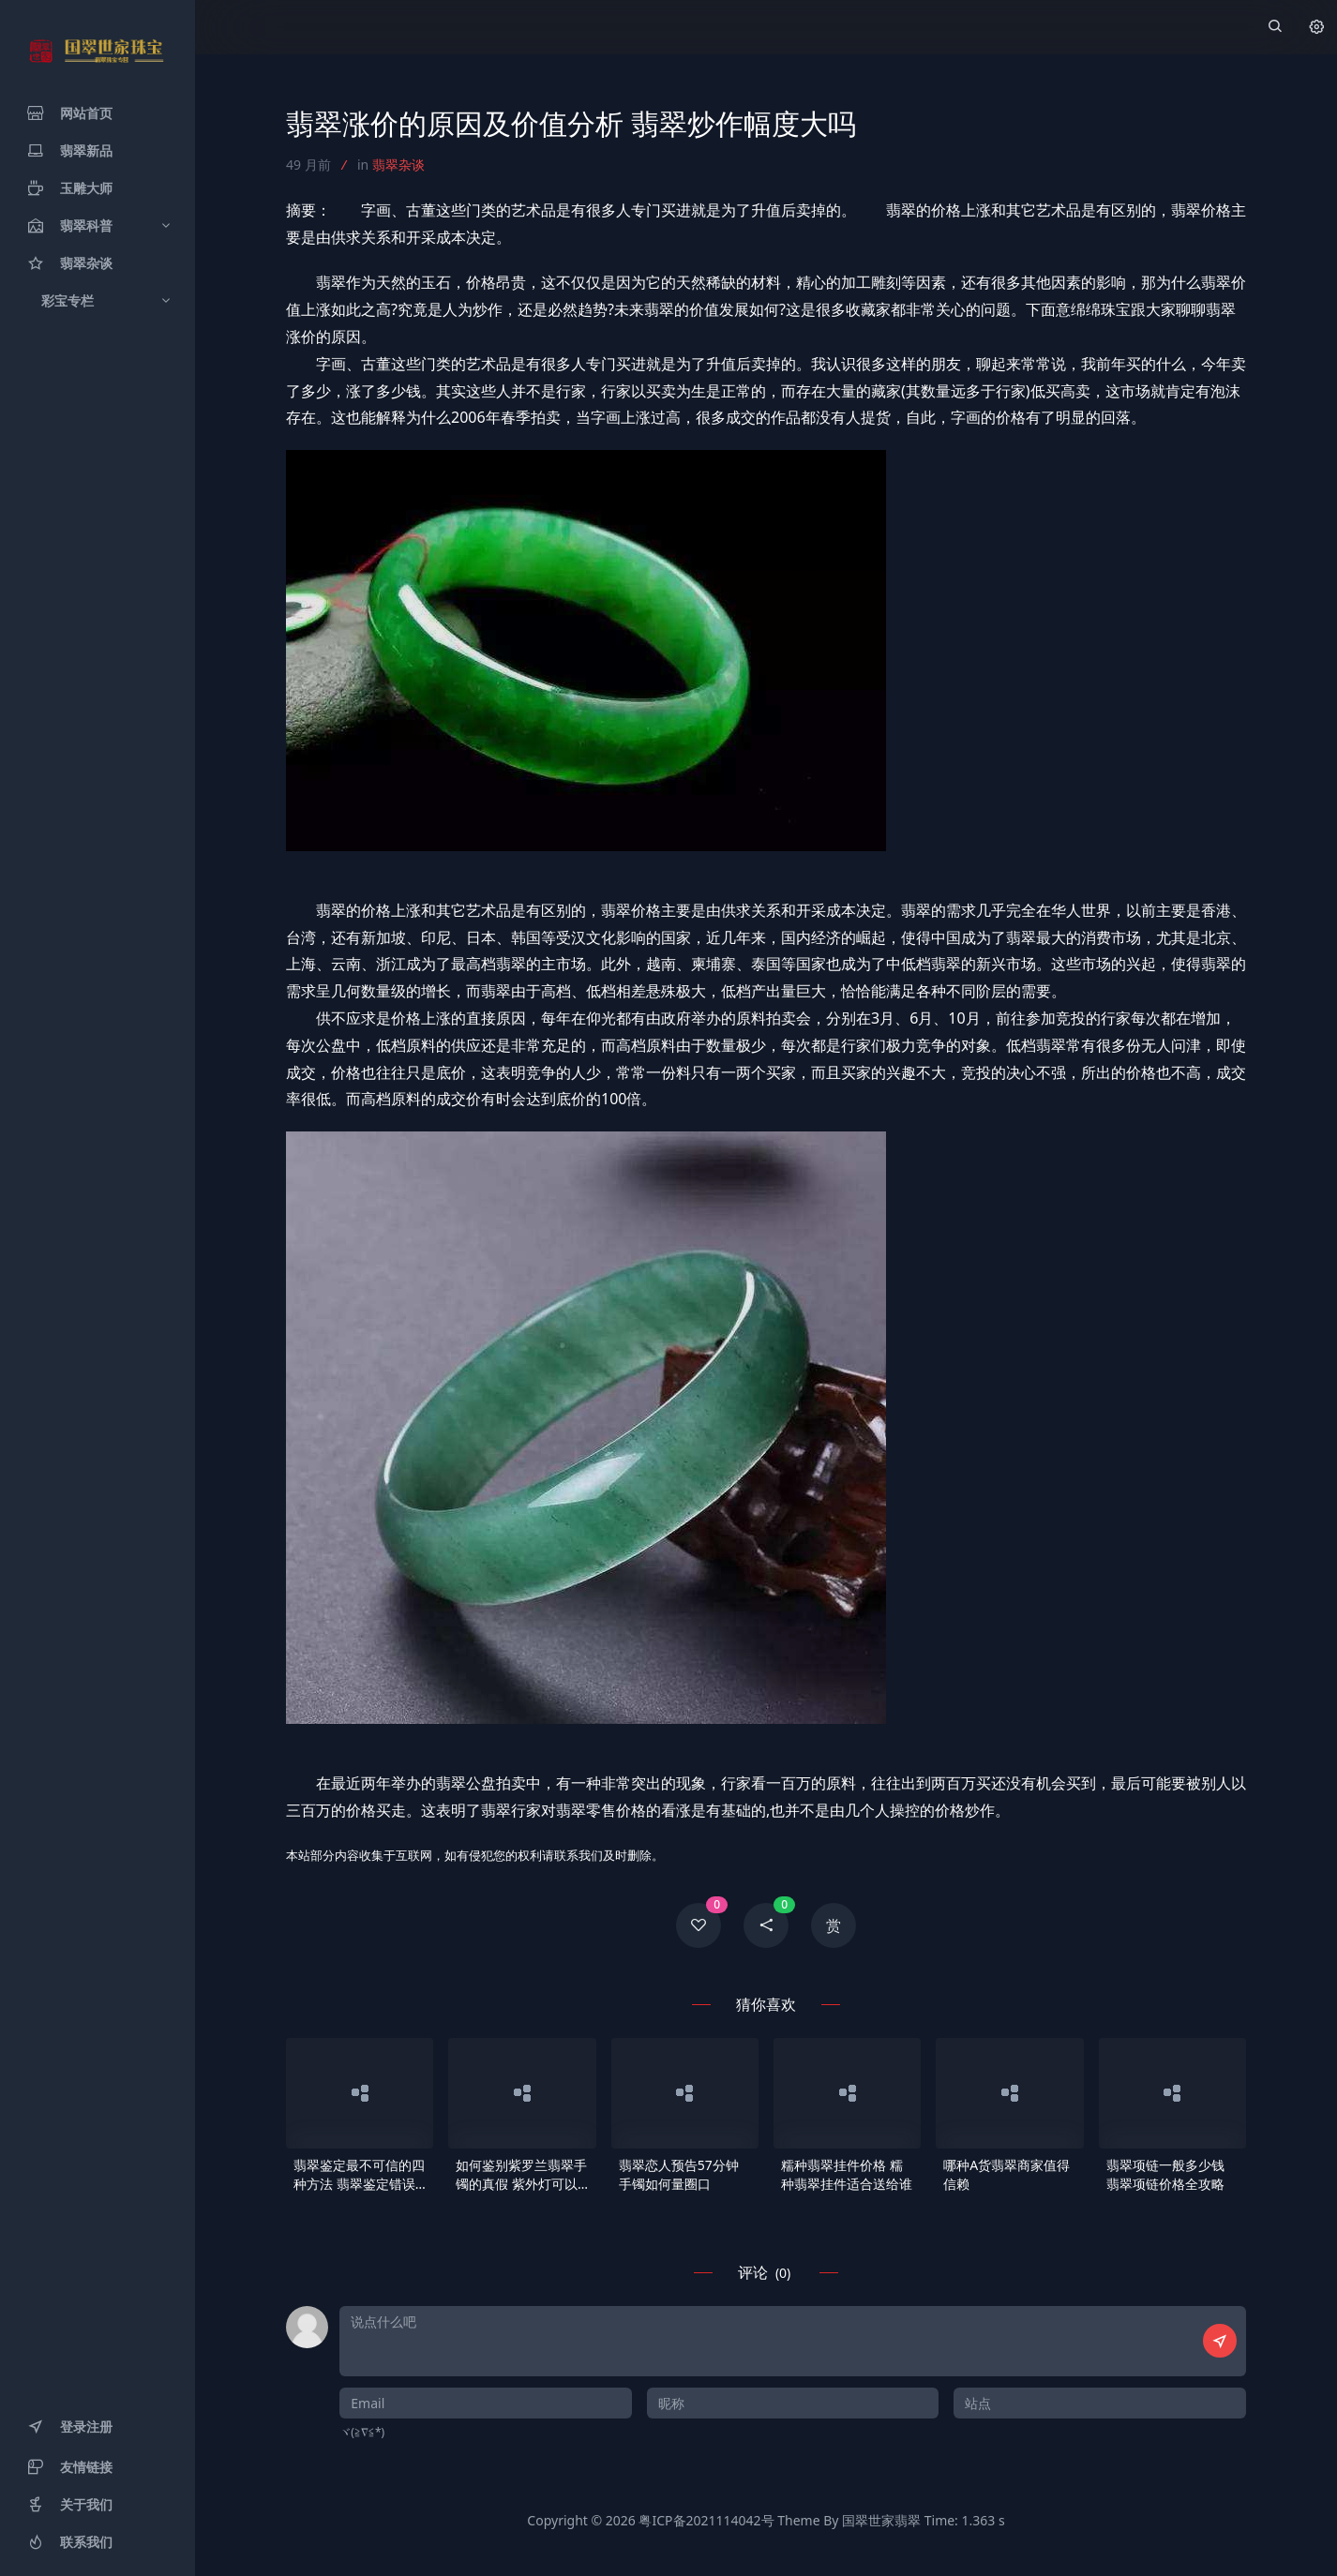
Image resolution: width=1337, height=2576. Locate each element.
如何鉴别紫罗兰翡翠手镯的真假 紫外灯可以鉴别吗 (521, 2175)
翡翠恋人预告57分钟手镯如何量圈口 (679, 2174)
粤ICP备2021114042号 (706, 2520)
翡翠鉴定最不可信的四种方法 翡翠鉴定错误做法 (359, 2175)
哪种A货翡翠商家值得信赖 (1006, 2174)
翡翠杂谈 (398, 164)
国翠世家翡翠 (881, 2520)
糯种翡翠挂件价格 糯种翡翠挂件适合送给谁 (846, 2174)
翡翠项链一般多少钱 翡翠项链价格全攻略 (1165, 2174)
